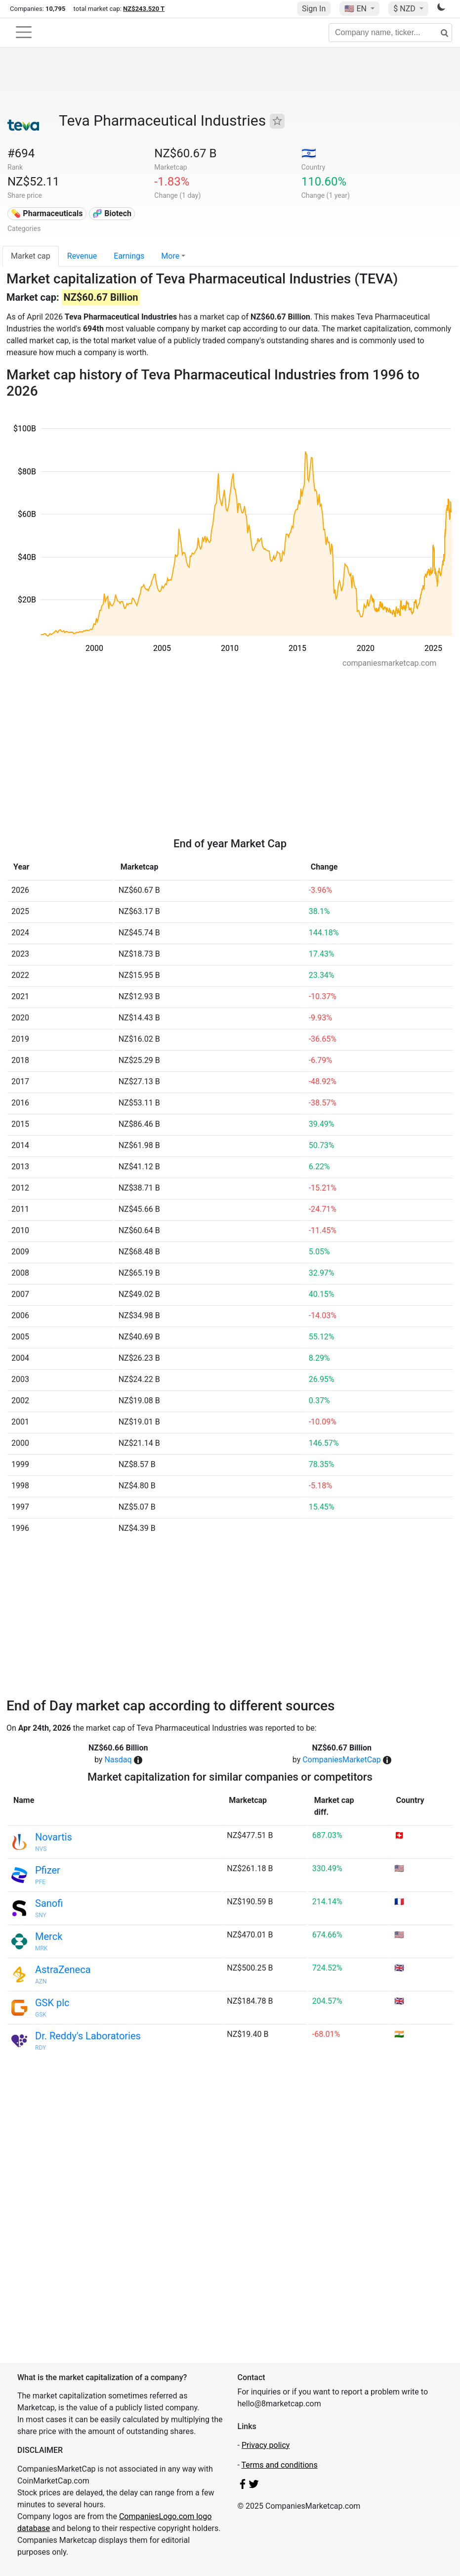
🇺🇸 (356, 8)
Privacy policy (266, 2445)
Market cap (30, 256)
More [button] (170, 256)
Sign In (314, 8)
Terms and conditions (280, 2465)
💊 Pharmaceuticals (47, 213)
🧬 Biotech (111, 213)
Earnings (129, 256)
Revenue (82, 256)
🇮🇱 (308, 153)
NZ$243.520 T (144, 8)
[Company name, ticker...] (390, 32)
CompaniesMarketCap (341, 1759)
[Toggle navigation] (24, 32)
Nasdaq (117, 1759)
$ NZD (405, 8)
